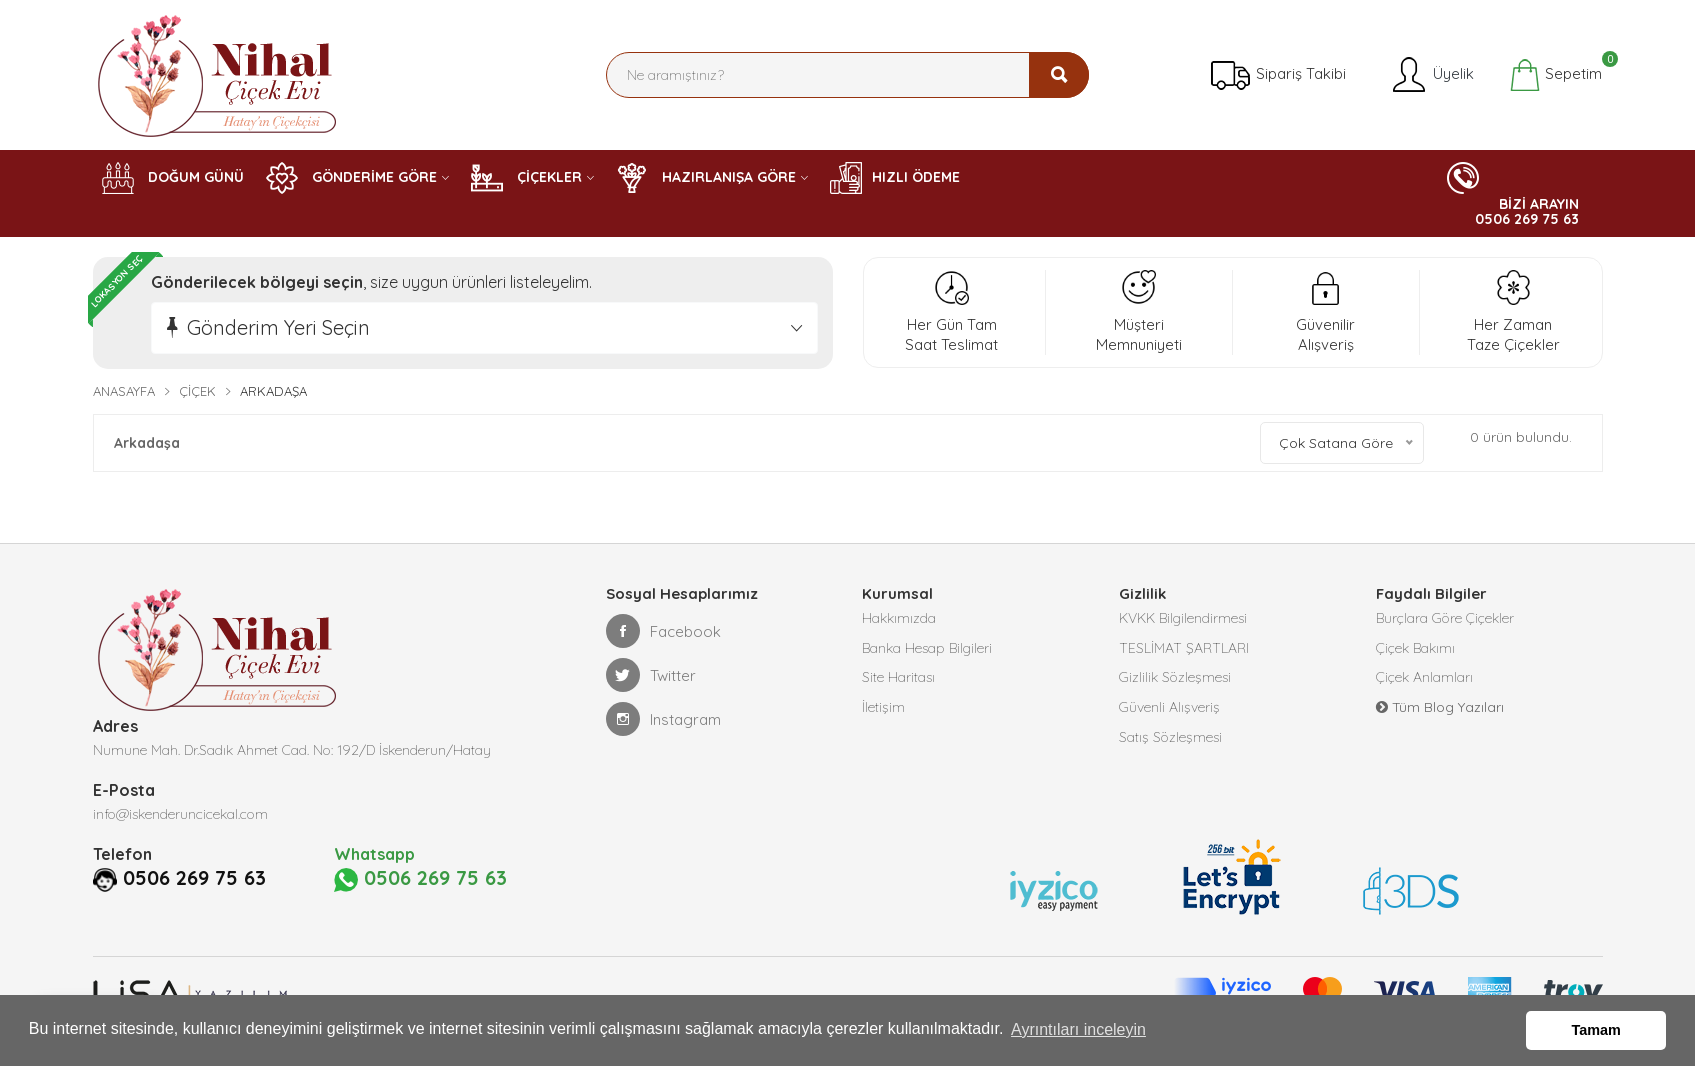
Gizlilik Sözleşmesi (1175, 679)
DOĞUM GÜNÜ (173, 178)
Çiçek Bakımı (1415, 649)
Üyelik (1431, 75)
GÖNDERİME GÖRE (351, 178)
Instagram (663, 719)
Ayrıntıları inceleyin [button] (1078, 1029)
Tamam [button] (1596, 1030)
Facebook (663, 631)
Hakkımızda (899, 619)
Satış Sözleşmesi (1170, 739)
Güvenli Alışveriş (1169, 709)
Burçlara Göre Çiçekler (1445, 619)
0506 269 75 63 (194, 878)
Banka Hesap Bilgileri (927, 649)
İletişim (883, 709)
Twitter (651, 675)
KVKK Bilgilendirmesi (1183, 619)
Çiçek (197, 391)
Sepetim (1555, 75)
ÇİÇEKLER (526, 178)
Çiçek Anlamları (1424, 679)
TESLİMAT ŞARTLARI (1184, 649)
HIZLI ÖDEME (895, 178)
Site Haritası (898, 679)
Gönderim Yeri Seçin (278, 327)
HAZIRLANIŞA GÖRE (706, 178)
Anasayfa (124, 391)
